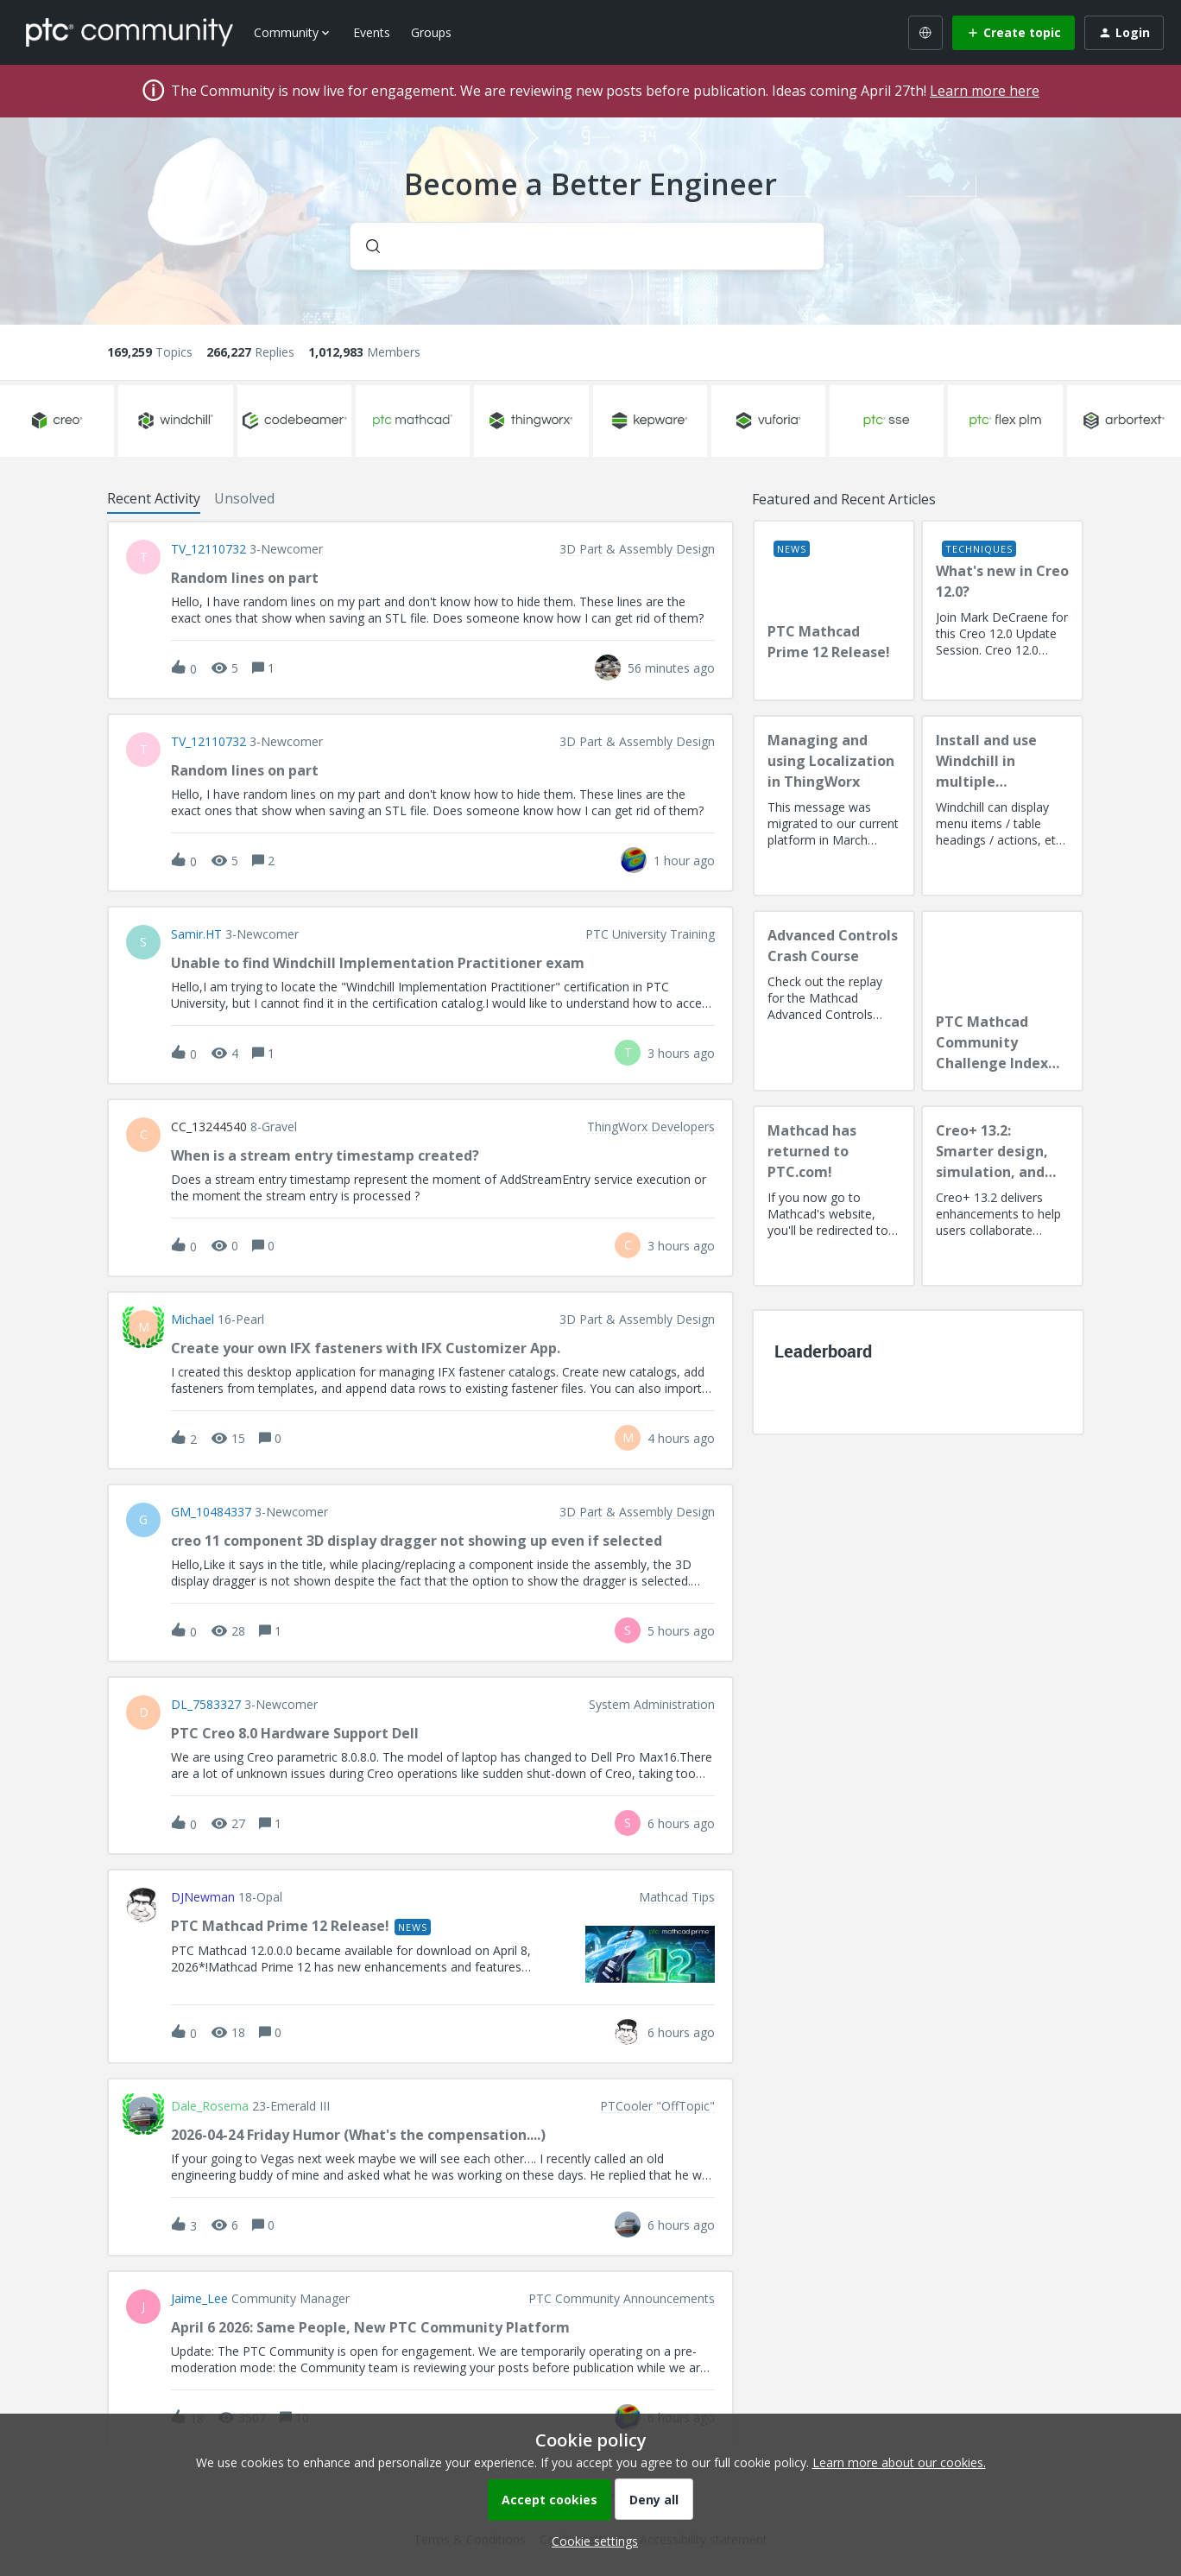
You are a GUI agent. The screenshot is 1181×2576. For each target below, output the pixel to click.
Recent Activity (153, 498)
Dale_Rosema (210, 2106)
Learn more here (984, 90)
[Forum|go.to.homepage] (129, 32)
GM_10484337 (211, 1512)
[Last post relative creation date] (671, 668)
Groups (431, 32)
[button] (590, 2541)
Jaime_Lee (199, 2299)
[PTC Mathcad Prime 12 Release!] (834, 610)
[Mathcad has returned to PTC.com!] (834, 1196)
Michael (192, 1319)
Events (371, 32)
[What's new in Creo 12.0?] (1002, 610)
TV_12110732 (208, 549)
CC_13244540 (209, 1127)
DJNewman (203, 1897)
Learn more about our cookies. (899, 2462)
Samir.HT (196, 934)
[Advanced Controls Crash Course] (834, 1001)
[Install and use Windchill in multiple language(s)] (1002, 805)
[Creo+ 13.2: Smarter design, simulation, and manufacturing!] (1002, 1196)
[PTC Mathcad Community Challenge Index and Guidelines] (1002, 1001)
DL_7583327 (206, 1705)
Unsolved (244, 498)
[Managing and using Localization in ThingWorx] (834, 805)
